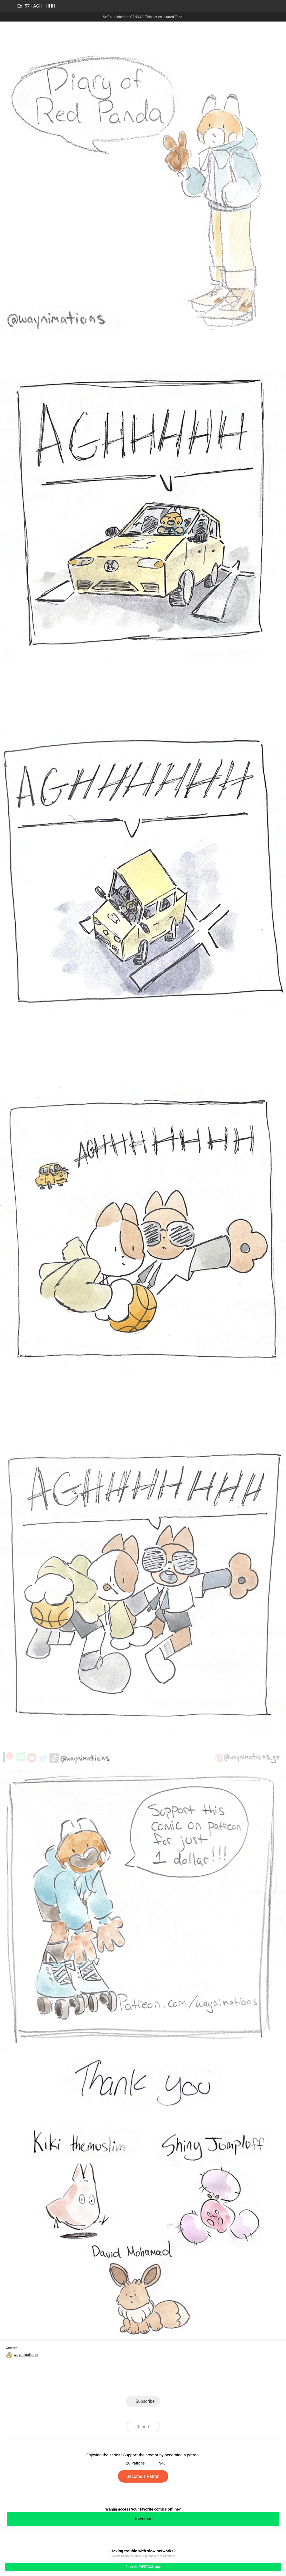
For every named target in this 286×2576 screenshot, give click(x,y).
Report (143, 2426)
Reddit (181, 2383)
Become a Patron (143, 2476)
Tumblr (162, 2383)
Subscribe (145, 2401)
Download (142, 2518)
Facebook (123, 2383)
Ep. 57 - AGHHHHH (36, 6)
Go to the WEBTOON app (143, 2567)
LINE (104, 2383)
